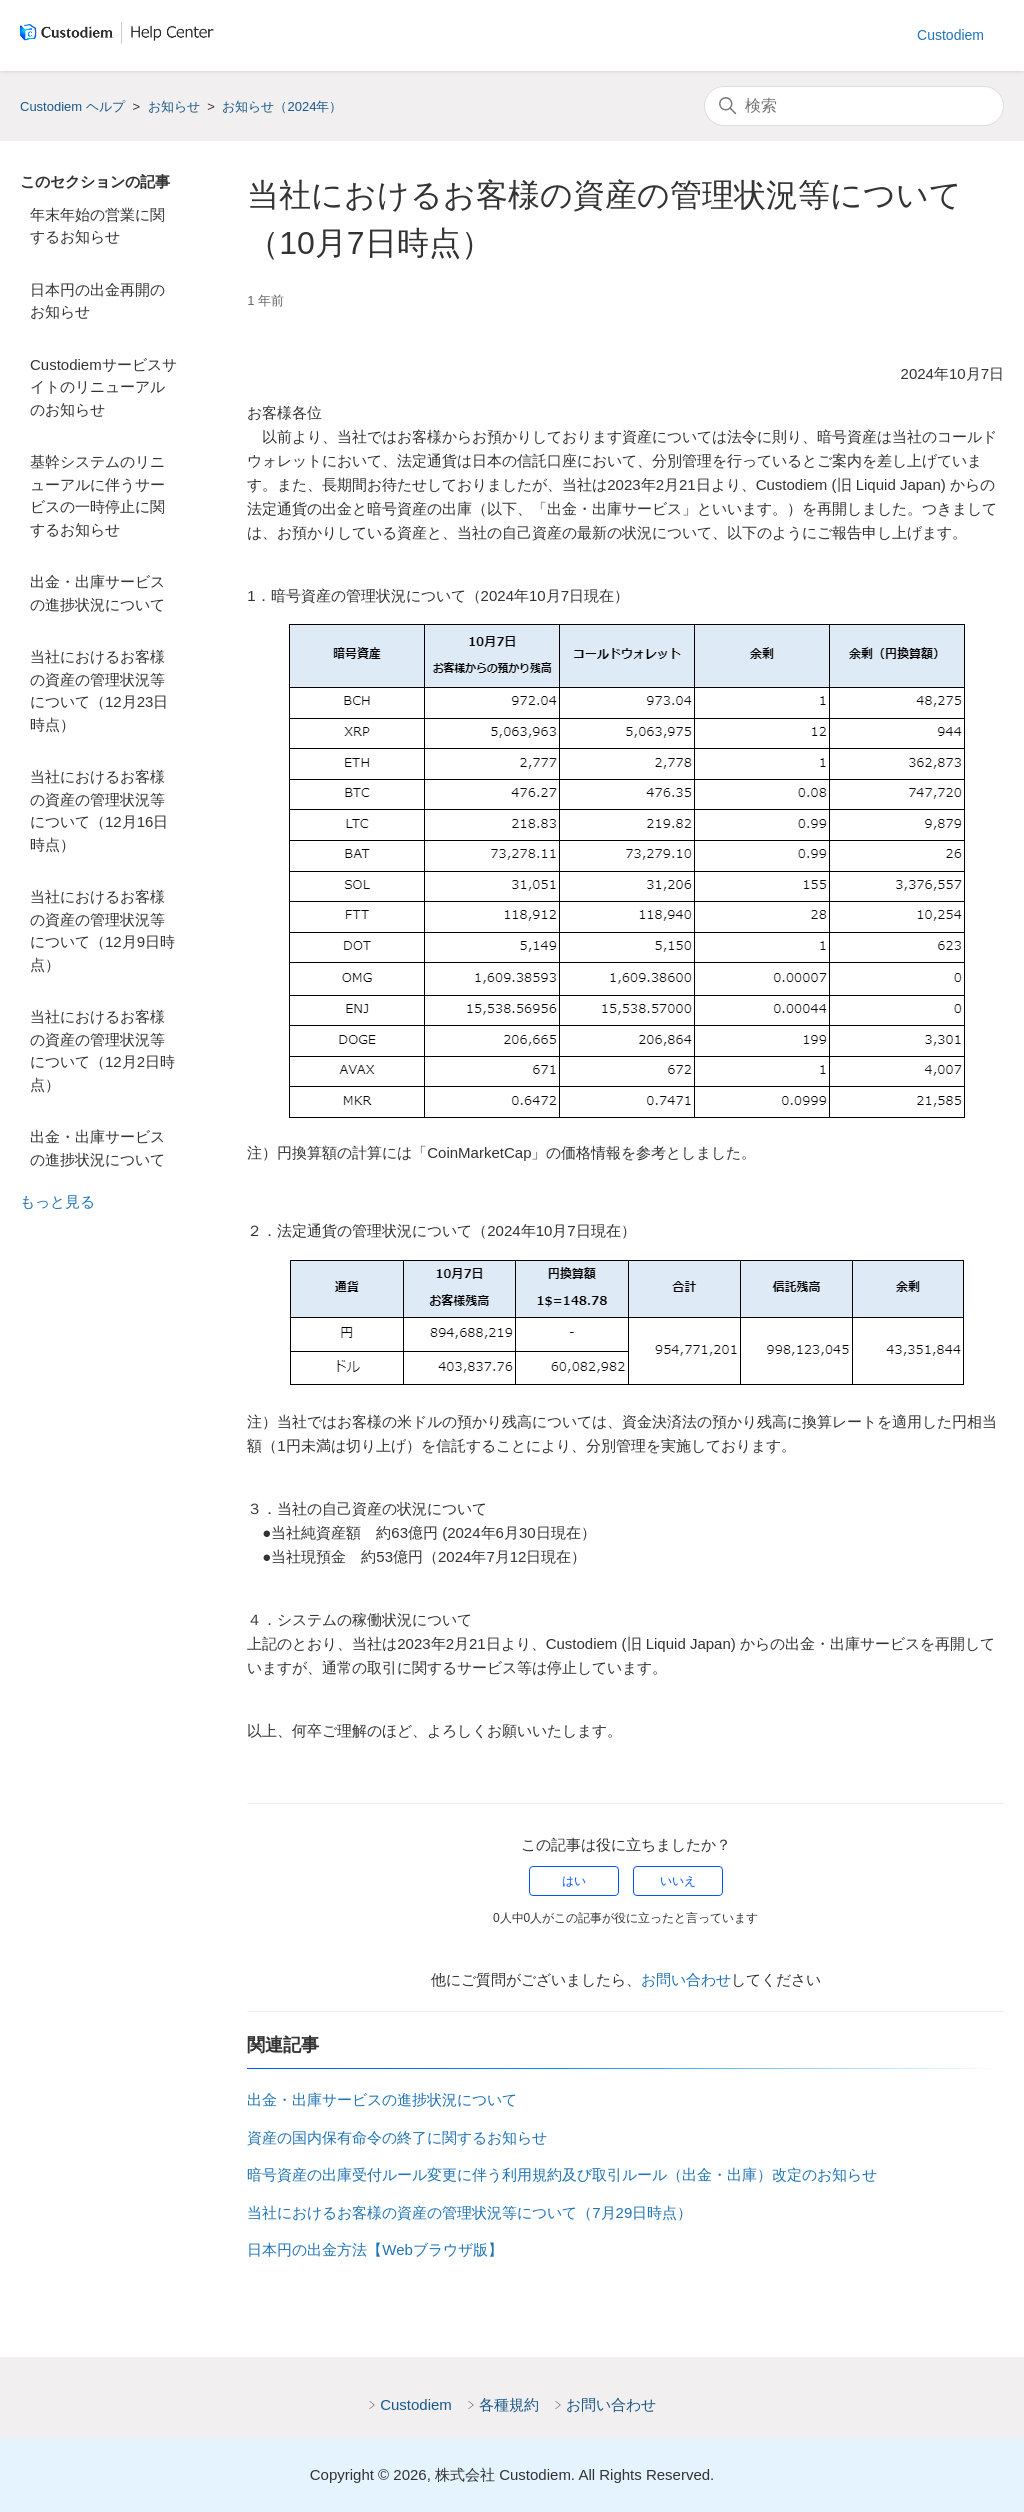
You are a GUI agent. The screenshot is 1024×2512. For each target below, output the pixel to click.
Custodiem (950, 35)
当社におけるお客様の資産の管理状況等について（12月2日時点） (102, 1050)
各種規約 (509, 2404)
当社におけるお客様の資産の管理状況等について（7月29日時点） (469, 2212)
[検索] (854, 106)
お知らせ (174, 106)
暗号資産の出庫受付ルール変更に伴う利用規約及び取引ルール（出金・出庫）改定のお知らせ (562, 2174)
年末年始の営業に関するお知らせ (97, 226)
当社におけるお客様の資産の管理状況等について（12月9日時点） (102, 930)
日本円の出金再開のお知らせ (97, 301)
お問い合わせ (686, 1979)
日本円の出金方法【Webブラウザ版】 (375, 2249)
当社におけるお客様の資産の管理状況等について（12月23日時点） (99, 690)
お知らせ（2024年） (282, 106)
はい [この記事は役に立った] (574, 1881)
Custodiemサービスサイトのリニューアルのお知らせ (103, 387)
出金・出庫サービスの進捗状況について (97, 593)
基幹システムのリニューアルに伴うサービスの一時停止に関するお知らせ (97, 495)
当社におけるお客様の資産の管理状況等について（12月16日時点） (99, 810)
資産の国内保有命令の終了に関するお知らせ (397, 2137)
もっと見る (57, 1201)
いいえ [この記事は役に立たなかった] (678, 1881)
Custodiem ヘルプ (72, 106)
